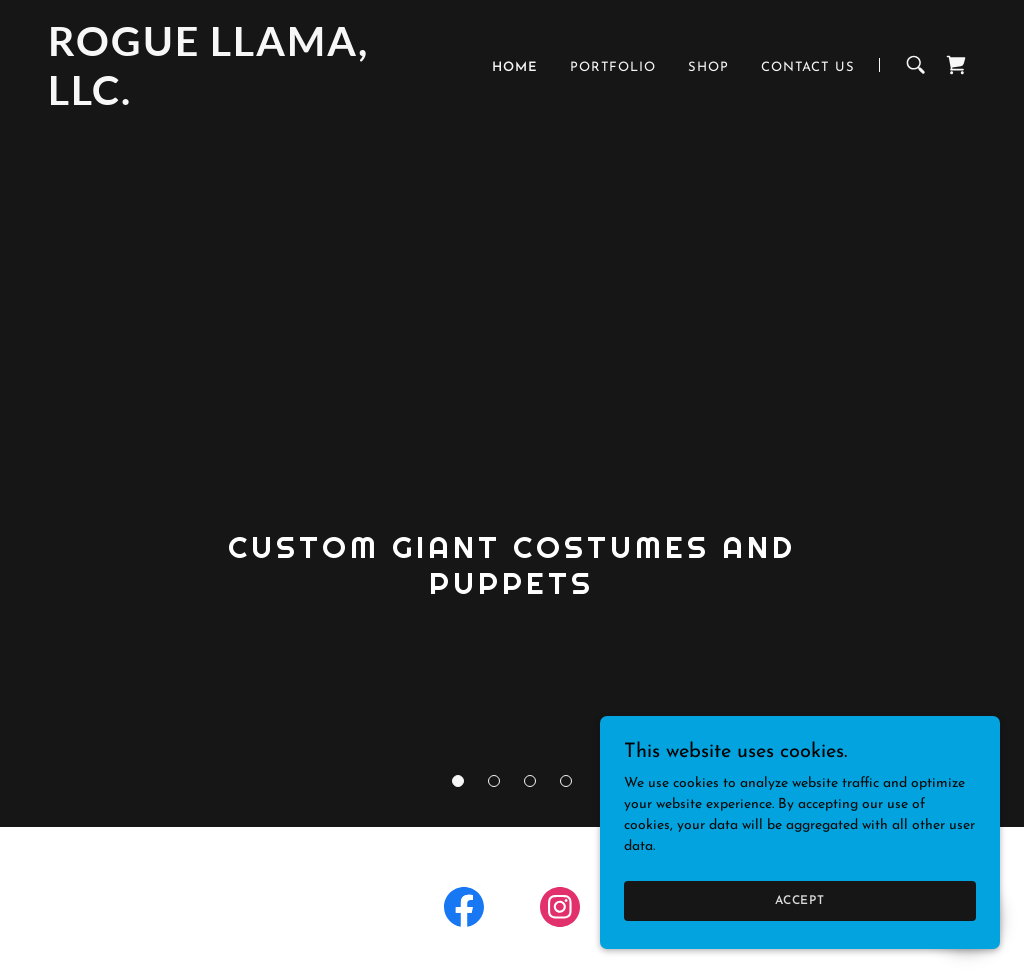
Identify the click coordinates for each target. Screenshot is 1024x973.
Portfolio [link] (613, 67)
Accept (800, 901)
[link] (210, 101)
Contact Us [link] (808, 67)
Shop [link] (708, 67)
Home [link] (515, 67)
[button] (458, 781)
